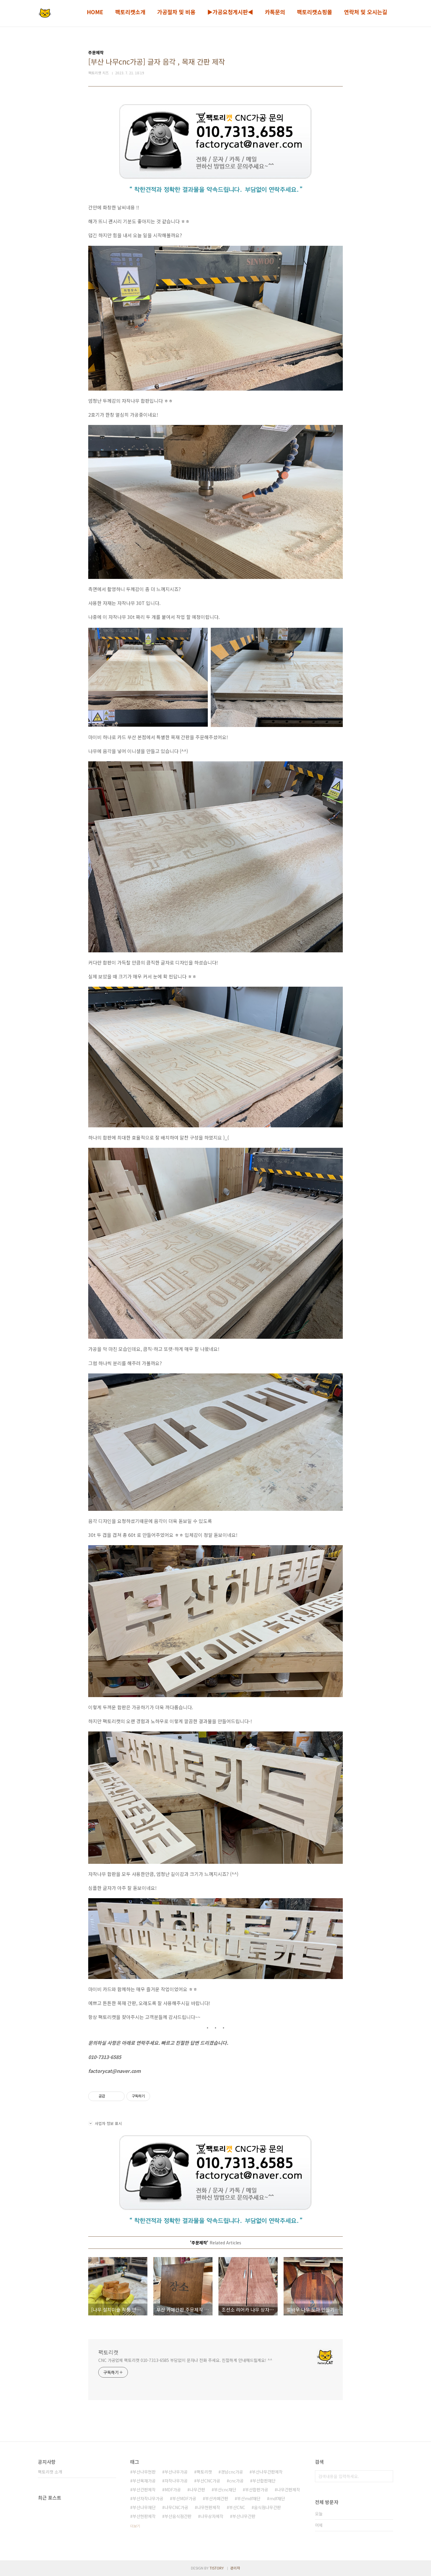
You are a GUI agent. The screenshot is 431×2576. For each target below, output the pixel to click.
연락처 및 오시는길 (365, 12)
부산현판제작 (144, 2516)
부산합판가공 (256, 2489)
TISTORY (217, 2567)
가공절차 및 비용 (176, 12)
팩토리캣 (108, 2352)
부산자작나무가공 (148, 2498)
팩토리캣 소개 (50, 2472)
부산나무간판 (243, 2516)
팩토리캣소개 (130, 12)
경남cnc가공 (232, 2472)
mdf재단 (277, 2498)
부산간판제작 (144, 2489)
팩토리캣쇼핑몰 (314, 12)
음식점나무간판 (267, 2507)
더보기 (135, 2525)
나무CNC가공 (176, 2507)
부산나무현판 (144, 2472)
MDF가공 (173, 2489)
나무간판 (197, 2489)
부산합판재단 (264, 2481)
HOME (95, 12)
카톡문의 (275, 12)
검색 (387, 2476)
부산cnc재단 (225, 2489)
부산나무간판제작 (267, 2472)
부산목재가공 (144, 2481)
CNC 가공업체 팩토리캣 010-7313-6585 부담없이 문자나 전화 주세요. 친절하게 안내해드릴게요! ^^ (185, 2360)
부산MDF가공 (184, 2498)
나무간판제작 (288, 2489)
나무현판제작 (208, 2507)
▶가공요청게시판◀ (230, 12)
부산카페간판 (216, 2498)
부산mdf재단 (248, 2498)
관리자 (235, 2567)
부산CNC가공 (208, 2481)
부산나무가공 (176, 2472)
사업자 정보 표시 (105, 2123)
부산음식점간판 (178, 2516)
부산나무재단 (144, 2507)
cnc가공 (236, 2481)
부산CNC (237, 2507)
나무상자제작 (211, 2516)
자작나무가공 (176, 2481)
